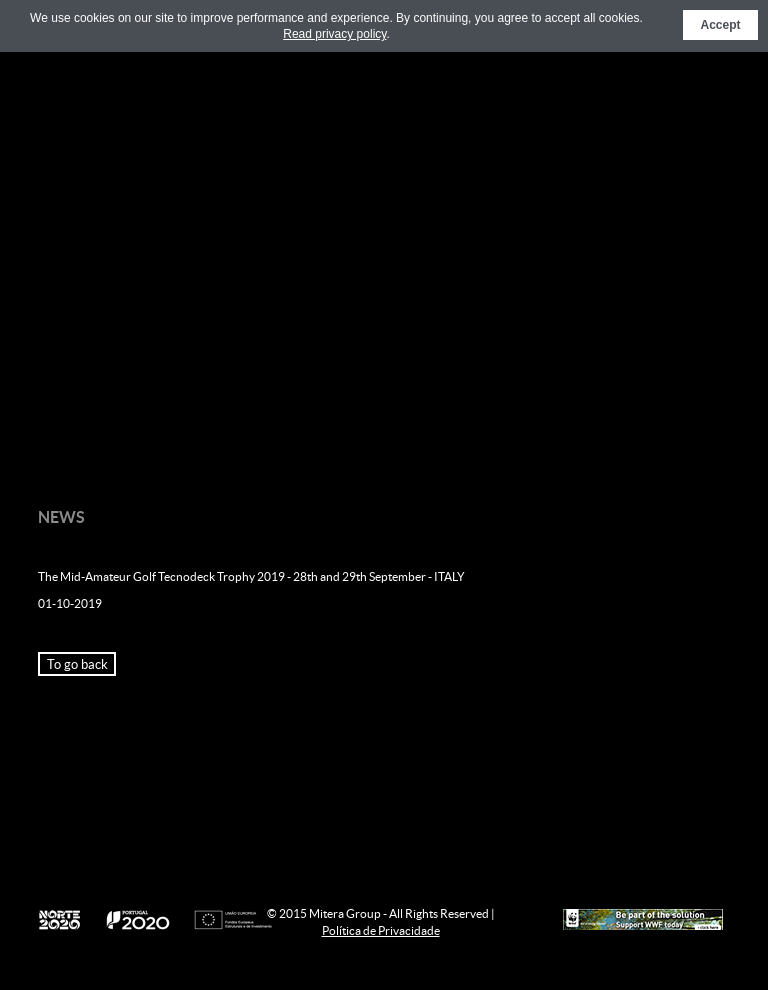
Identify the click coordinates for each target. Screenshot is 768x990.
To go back (77, 664)
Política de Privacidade (381, 930)
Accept (720, 25)
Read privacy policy (334, 34)
